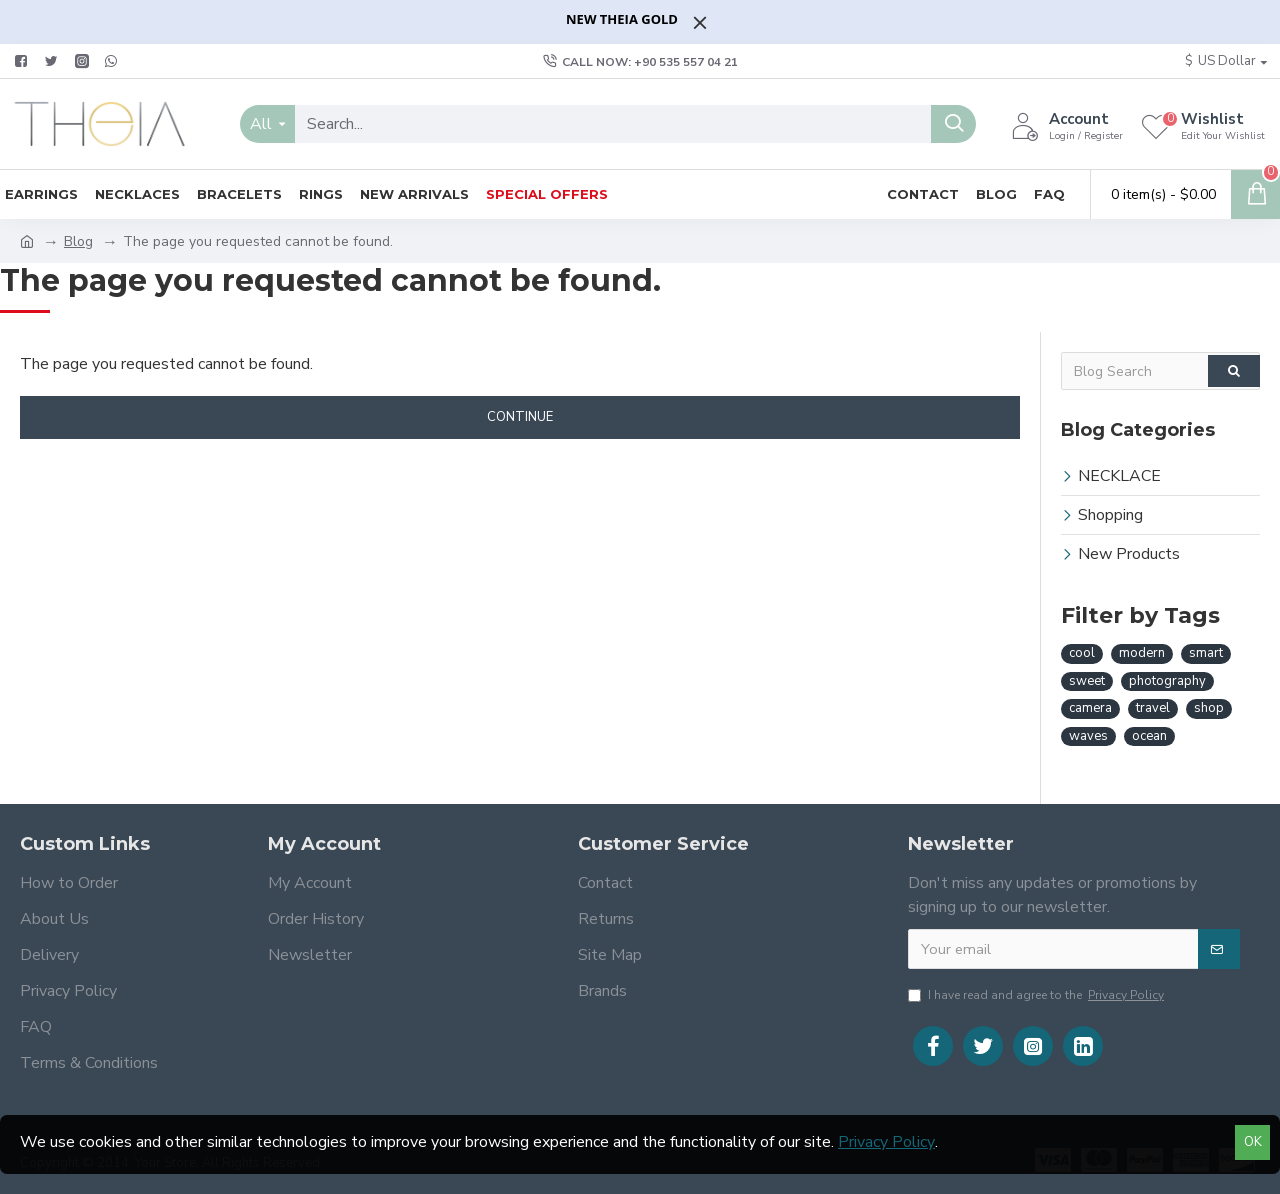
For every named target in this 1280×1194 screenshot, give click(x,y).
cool (1082, 653)
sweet (1087, 681)
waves (1088, 736)
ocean (1149, 736)
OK (1253, 1142)
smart (1206, 653)
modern (1142, 653)
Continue (520, 417)
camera (1090, 708)
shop (1209, 708)
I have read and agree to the (1037, 995)
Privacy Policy (886, 1142)
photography (1167, 681)
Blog (78, 241)
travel (1153, 708)
